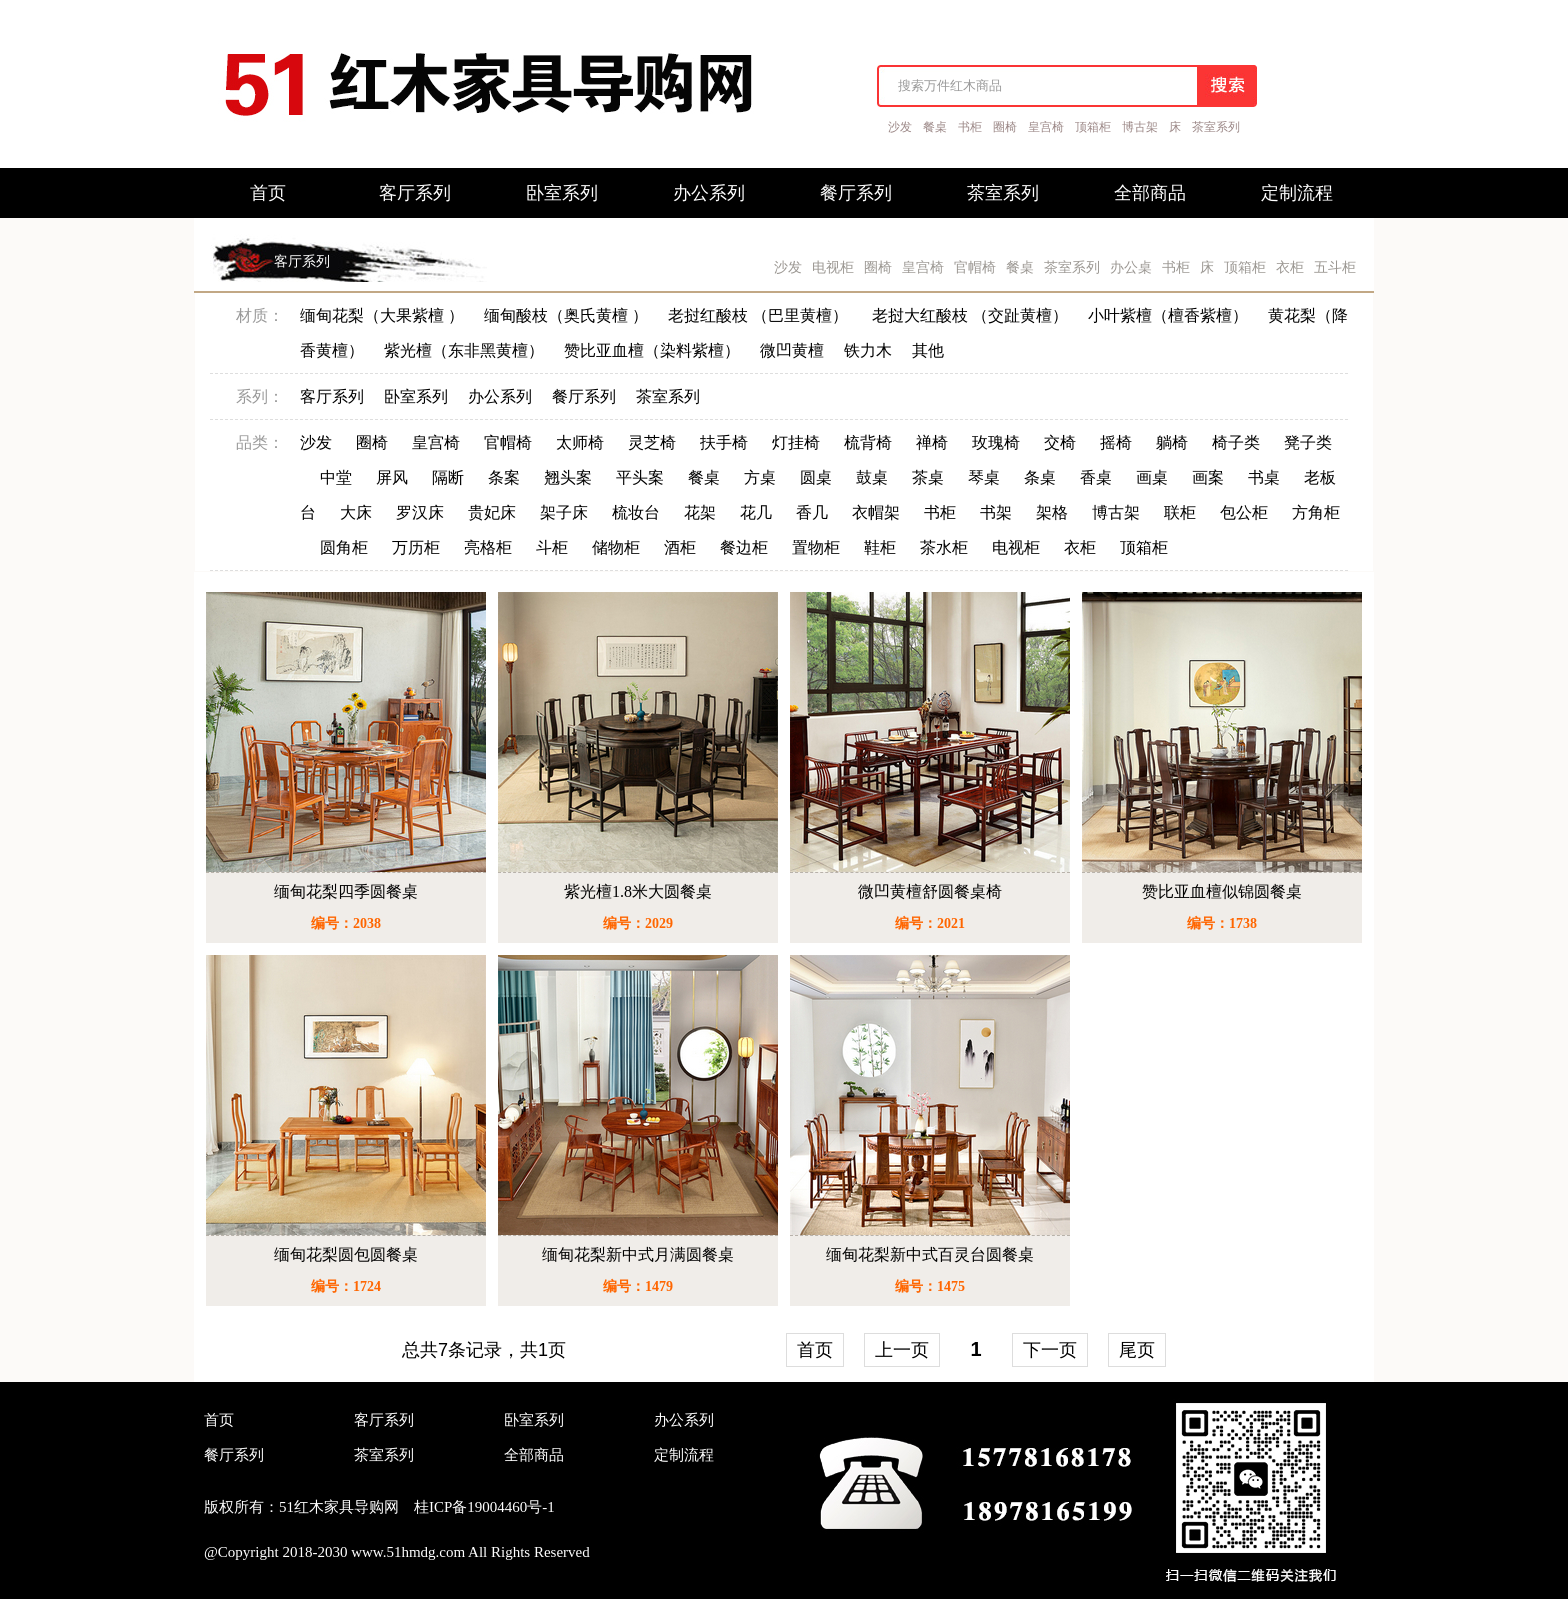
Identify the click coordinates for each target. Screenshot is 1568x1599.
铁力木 (868, 350)
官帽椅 (975, 267)
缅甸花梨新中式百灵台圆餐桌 (930, 1254)
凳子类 (1308, 442)
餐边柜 (744, 547)
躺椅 (1172, 442)
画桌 (1152, 477)
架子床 (564, 512)
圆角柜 (344, 547)
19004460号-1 (511, 1507)
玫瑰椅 (996, 442)
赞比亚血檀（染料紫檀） (652, 350)
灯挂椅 (796, 442)
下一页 (1050, 1350)
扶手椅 (724, 442)
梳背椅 (868, 442)
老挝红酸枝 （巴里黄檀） (760, 315)
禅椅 (932, 442)
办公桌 (1131, 267)
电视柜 (833, 267)
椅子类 (1236, 442)
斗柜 (552, 547)
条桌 (1040, 477)
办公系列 (500, 396)
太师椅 (580, 442)
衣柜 (1290, 267)
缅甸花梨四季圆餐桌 (346, 891)
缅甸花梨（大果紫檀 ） (382, 315)
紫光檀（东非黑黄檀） (464, 350)
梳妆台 (636, 512)
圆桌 (816, 477)
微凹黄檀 (792, 350)
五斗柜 (1335, 267)
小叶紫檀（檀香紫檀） (1168, 315)
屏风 (392, 477)
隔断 (448, 477)
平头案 (640, 477)
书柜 (970, 127)
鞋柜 (880, 547)
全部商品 (534, 1455)
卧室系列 (416, 396)
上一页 (902, 1350)
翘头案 (568, 477)
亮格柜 (488, 547)
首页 (815, 1350)
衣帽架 (876, 512)
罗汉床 (420, 512)
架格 (1052, 512)
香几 (812, 512)
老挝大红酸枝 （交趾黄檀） (970, 315)
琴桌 (984, 477)
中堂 (336, 477)
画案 (1208, 477)
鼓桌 (872, 477)
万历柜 (416, 547)
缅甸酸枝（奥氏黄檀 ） (566, 315)
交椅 (1060, 442)
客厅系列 (302, 261)
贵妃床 (492, 512)
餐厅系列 (584, 396)
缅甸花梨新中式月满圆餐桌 (638, 1254)
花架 (700, 512)
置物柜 (816, 547)
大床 (356, 512)
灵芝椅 (652, 442)
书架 (996, 512)
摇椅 (1116, 442)
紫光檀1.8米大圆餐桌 (638, 891)
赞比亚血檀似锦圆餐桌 (1222, 891)
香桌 (1096, 477)
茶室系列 (1216, 127)
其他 (928, 350)
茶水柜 (944, 547)
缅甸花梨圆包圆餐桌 (346, 1254)
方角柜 (1316, 512)
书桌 (1264, 477)
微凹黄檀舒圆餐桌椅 (930, 891)
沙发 (900, 127)
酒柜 (680, 547)
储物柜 (616, 547)
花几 (756, 512)
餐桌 (935, 127)
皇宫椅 (1046, 127)
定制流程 (684, 1455)
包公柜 (1244, 512)
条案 (504, 477)
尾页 (1137, 1350)
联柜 (1180, 512)
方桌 (760, 477)
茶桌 (928, 477)
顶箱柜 (1093, 127)
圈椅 (1005, 127)
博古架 (1140, 127)
